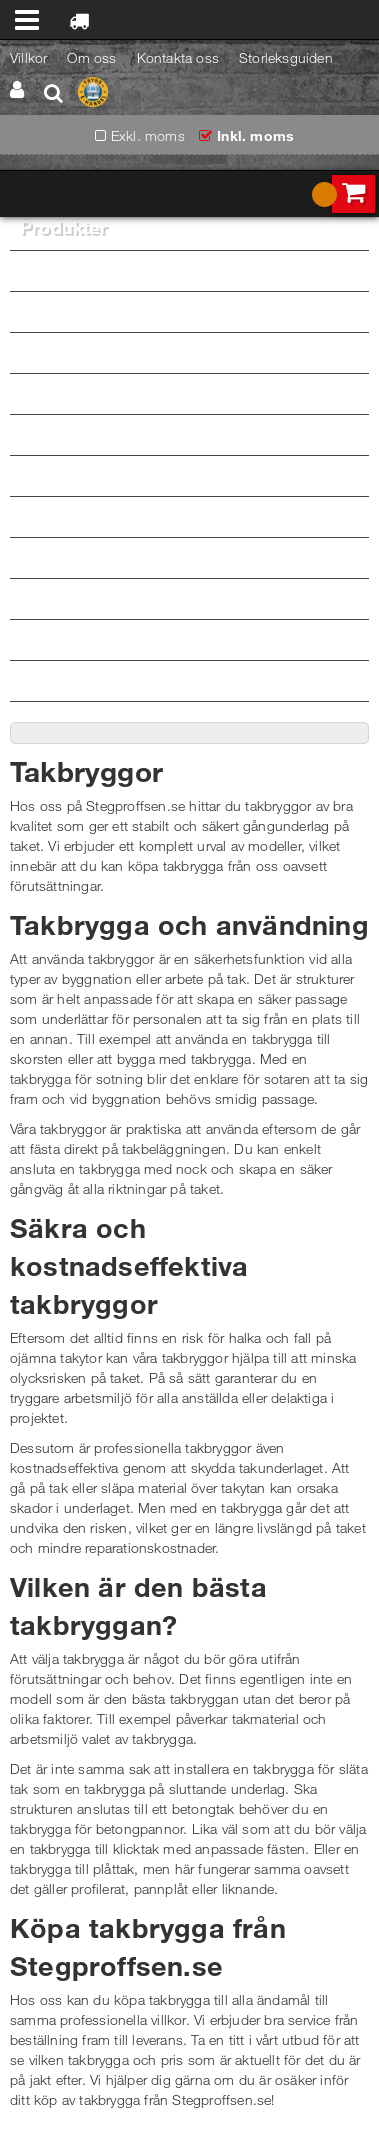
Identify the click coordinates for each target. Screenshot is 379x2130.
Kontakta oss (178, 57)
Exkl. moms (148, 135)
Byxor (194, 269)
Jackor (194, 310)
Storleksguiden (286, 57)
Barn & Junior (63, 516)
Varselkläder (194, 433)
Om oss (91, 57)
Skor (194, 597)
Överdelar (194, 351)
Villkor (28, 57)
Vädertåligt (52, 557)
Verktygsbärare (194, 638)
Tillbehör (194, 679)
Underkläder (194, 392)
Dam (35, 475)
